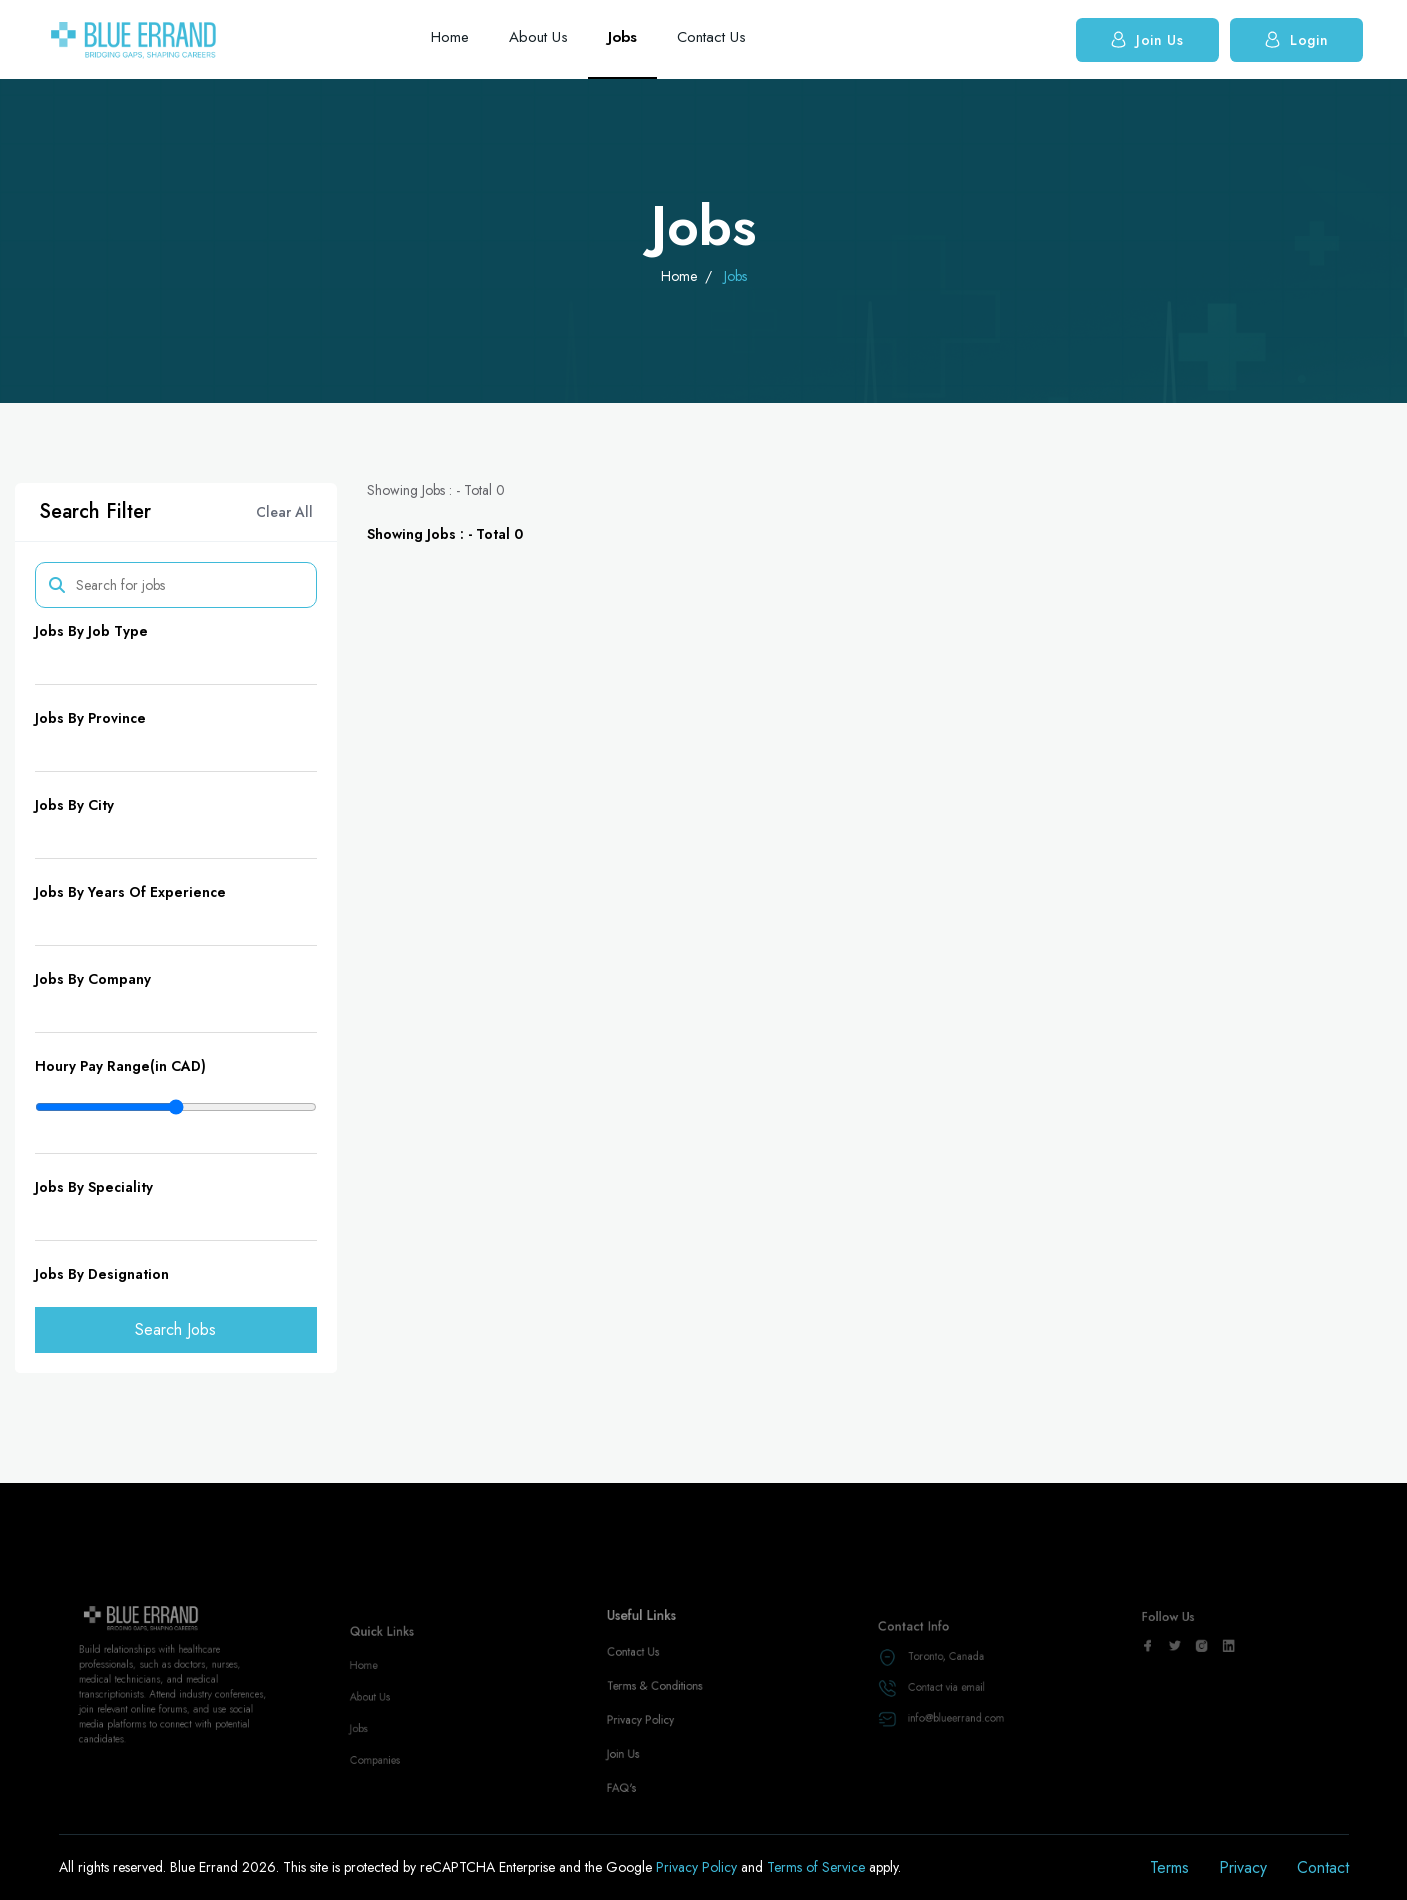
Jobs (622, 37)
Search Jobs (175, 1329)
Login (1297, 39)
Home (450, 37)
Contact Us (711, 37)
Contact (1323, 1867)
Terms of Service (818, 1867)
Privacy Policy (650, 1750)
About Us (538, 37)
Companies (383, 1777)
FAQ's (634, 1807)
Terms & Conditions (662, 1721)
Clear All (284, 512)
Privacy (1243, 1867)
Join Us (1147, 39)
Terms (1169, 1867)
